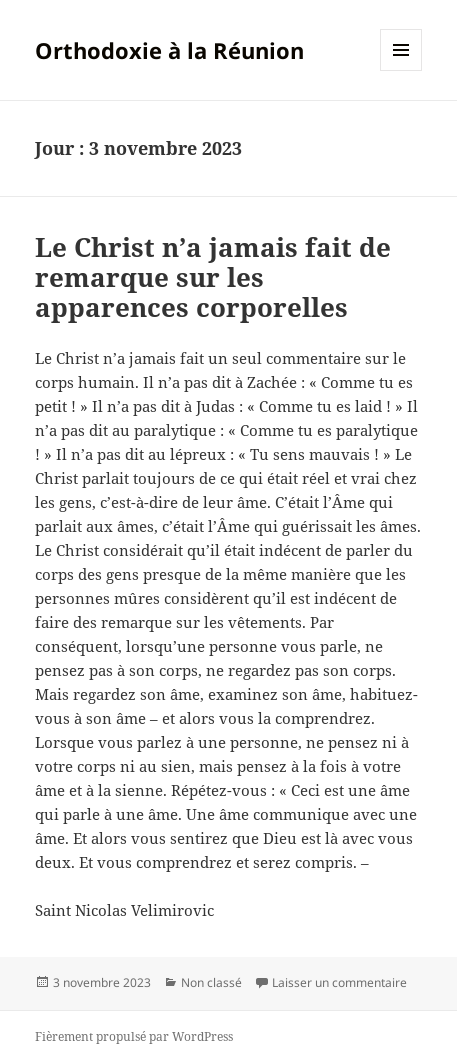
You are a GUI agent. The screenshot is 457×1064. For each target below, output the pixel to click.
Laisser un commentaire (339, 982)
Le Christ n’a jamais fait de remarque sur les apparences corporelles (213, 277)
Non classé (211, 982)
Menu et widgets (401, 70)
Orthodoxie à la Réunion (169, 50)
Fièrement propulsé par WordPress (134, 1036)
